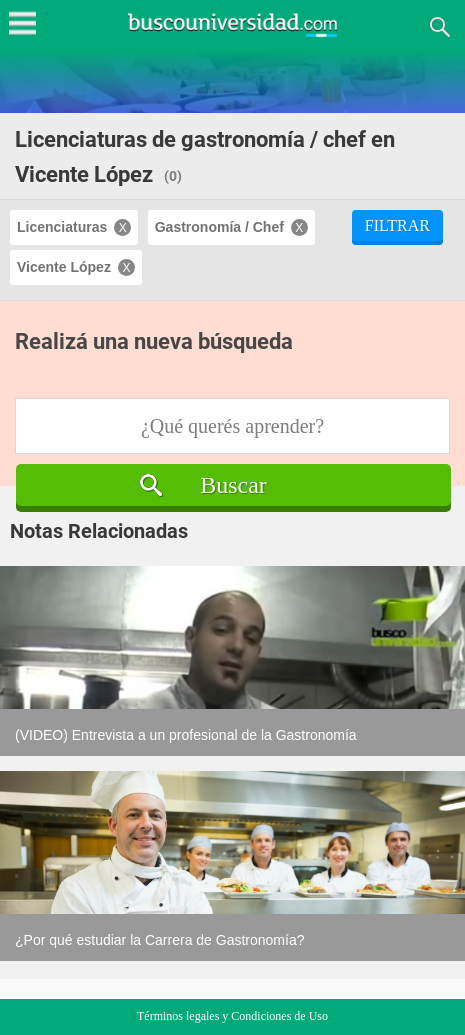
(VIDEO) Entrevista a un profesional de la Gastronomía (186, 735)
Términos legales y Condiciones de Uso (232, 1016)
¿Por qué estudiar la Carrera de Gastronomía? (159, 940)
